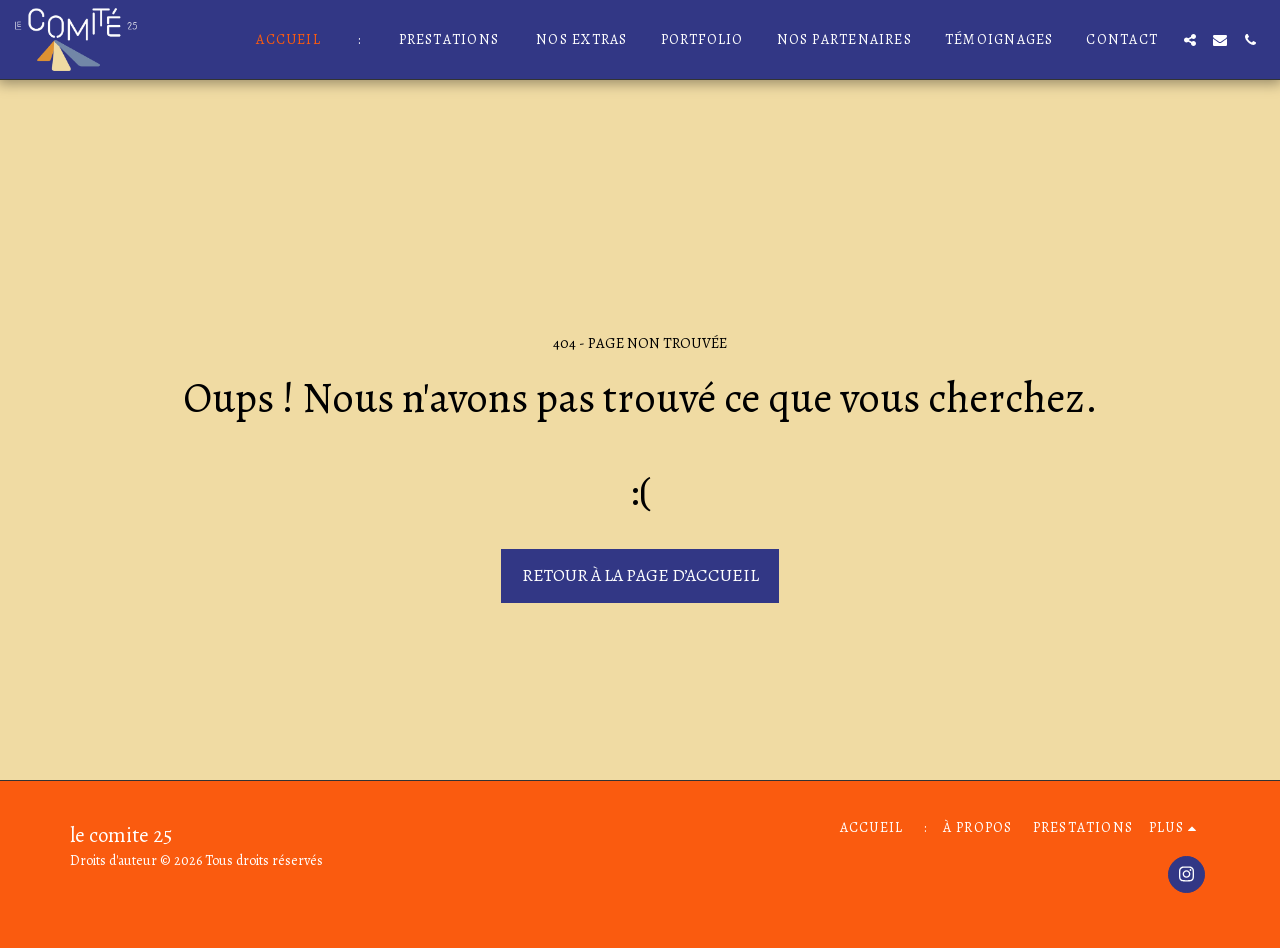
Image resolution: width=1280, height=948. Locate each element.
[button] (1190, 40)
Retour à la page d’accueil (640, 575)
